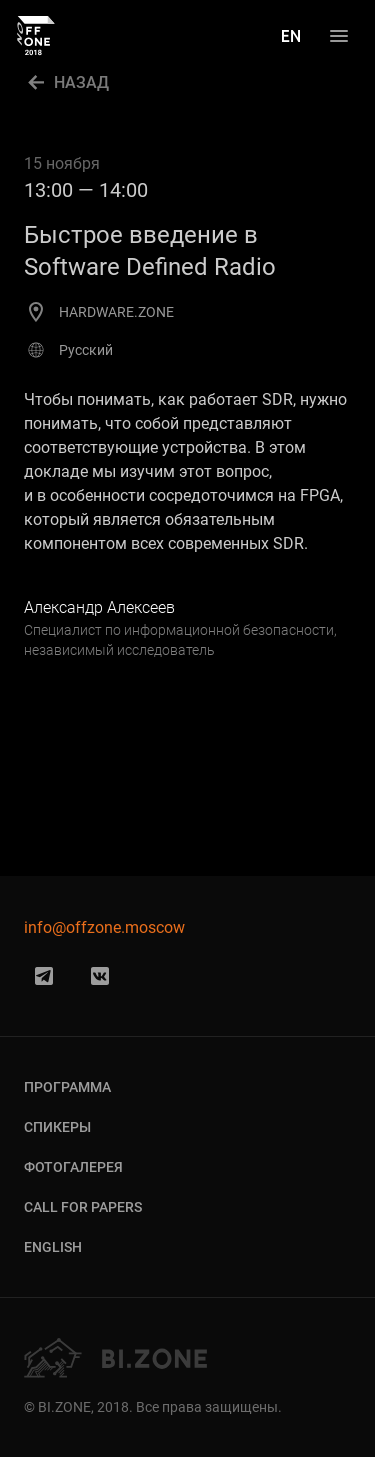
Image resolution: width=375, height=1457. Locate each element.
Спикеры (57, 1127)
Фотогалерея (73, 1167)
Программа (67, 1087)
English (53, 1247)
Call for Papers (83, 1207)
